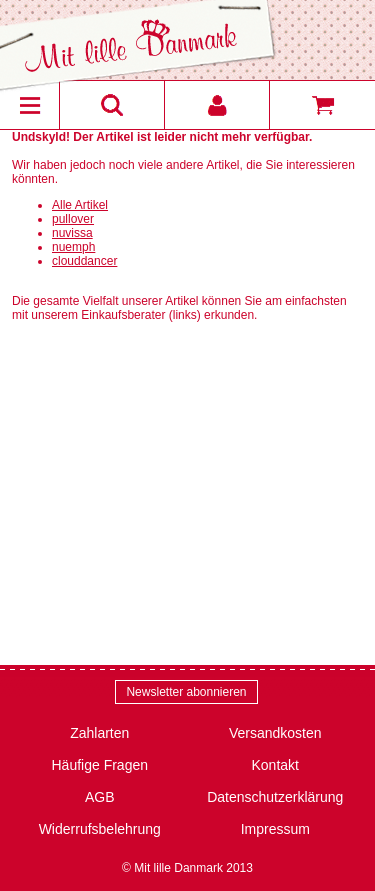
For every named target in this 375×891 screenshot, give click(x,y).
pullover (73, 219)
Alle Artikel (80, 205)
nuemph (73, 247)
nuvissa (72, 233)
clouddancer (84, 261)
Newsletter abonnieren (186, 692)
